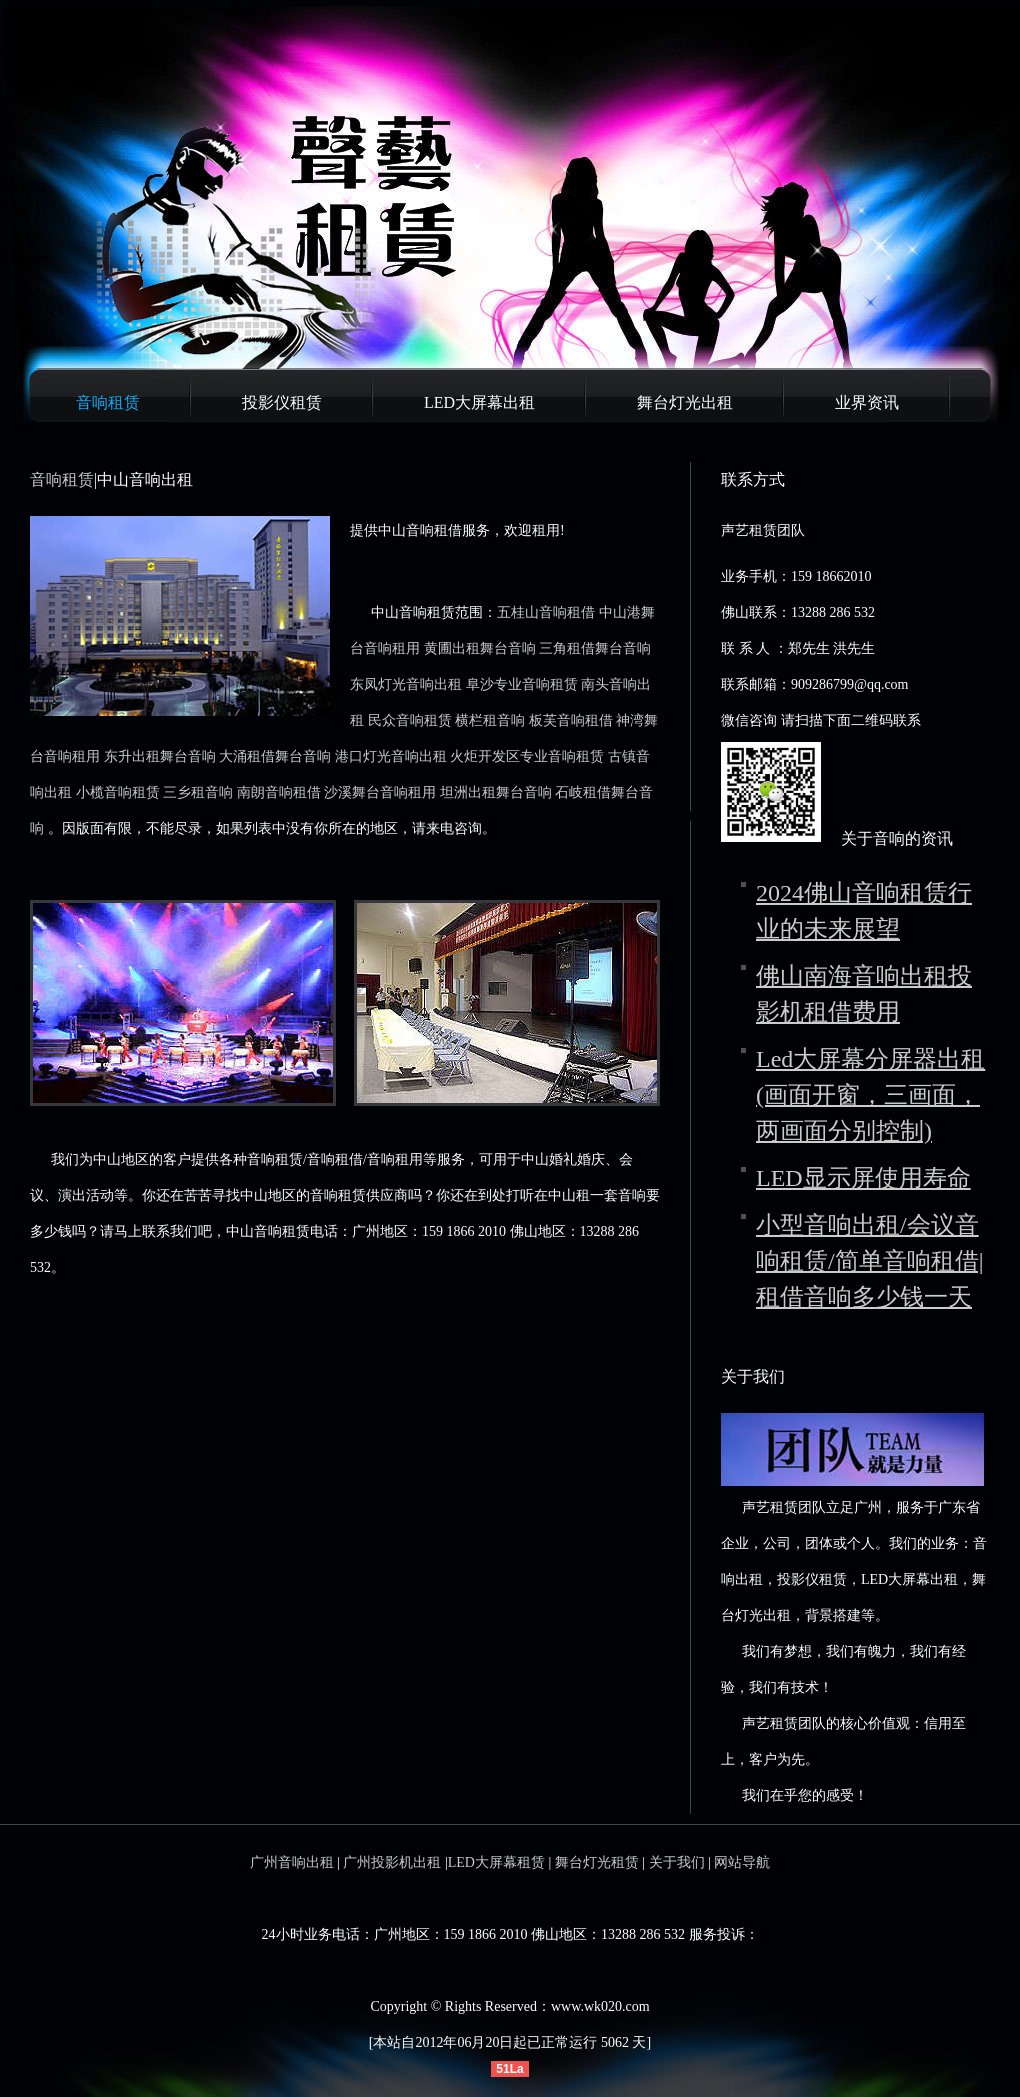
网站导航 (742, 1862)
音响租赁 (108, 402)
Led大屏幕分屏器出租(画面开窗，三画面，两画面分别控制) (870, 1095)
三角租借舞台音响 (595, 648)
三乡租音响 (198, 792)
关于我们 (677, 1862)
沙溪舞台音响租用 (380, 792)
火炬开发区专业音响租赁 (527, 756)
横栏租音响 (490, 720)
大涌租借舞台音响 (275, 756)
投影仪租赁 (282, 402)
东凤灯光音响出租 (406, 684)
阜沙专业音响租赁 (522, 684)
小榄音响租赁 (118, 792)
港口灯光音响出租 (391, 756)
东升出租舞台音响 (160, 756)
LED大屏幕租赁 (496, 1862)
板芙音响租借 (571, 720)
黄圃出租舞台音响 (480, 648)
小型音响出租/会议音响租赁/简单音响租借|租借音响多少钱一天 (869, 1261)
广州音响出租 (292, 1862)
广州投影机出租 (392, 1862)
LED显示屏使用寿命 (863, 1178)
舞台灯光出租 (685, 402)
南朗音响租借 (279, 792)
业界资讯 (867, 402)
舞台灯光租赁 (597, 1862)
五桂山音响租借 (546, 612)
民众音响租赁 (410, 720)
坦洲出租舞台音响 (496, 792)
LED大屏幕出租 (479, 402)
